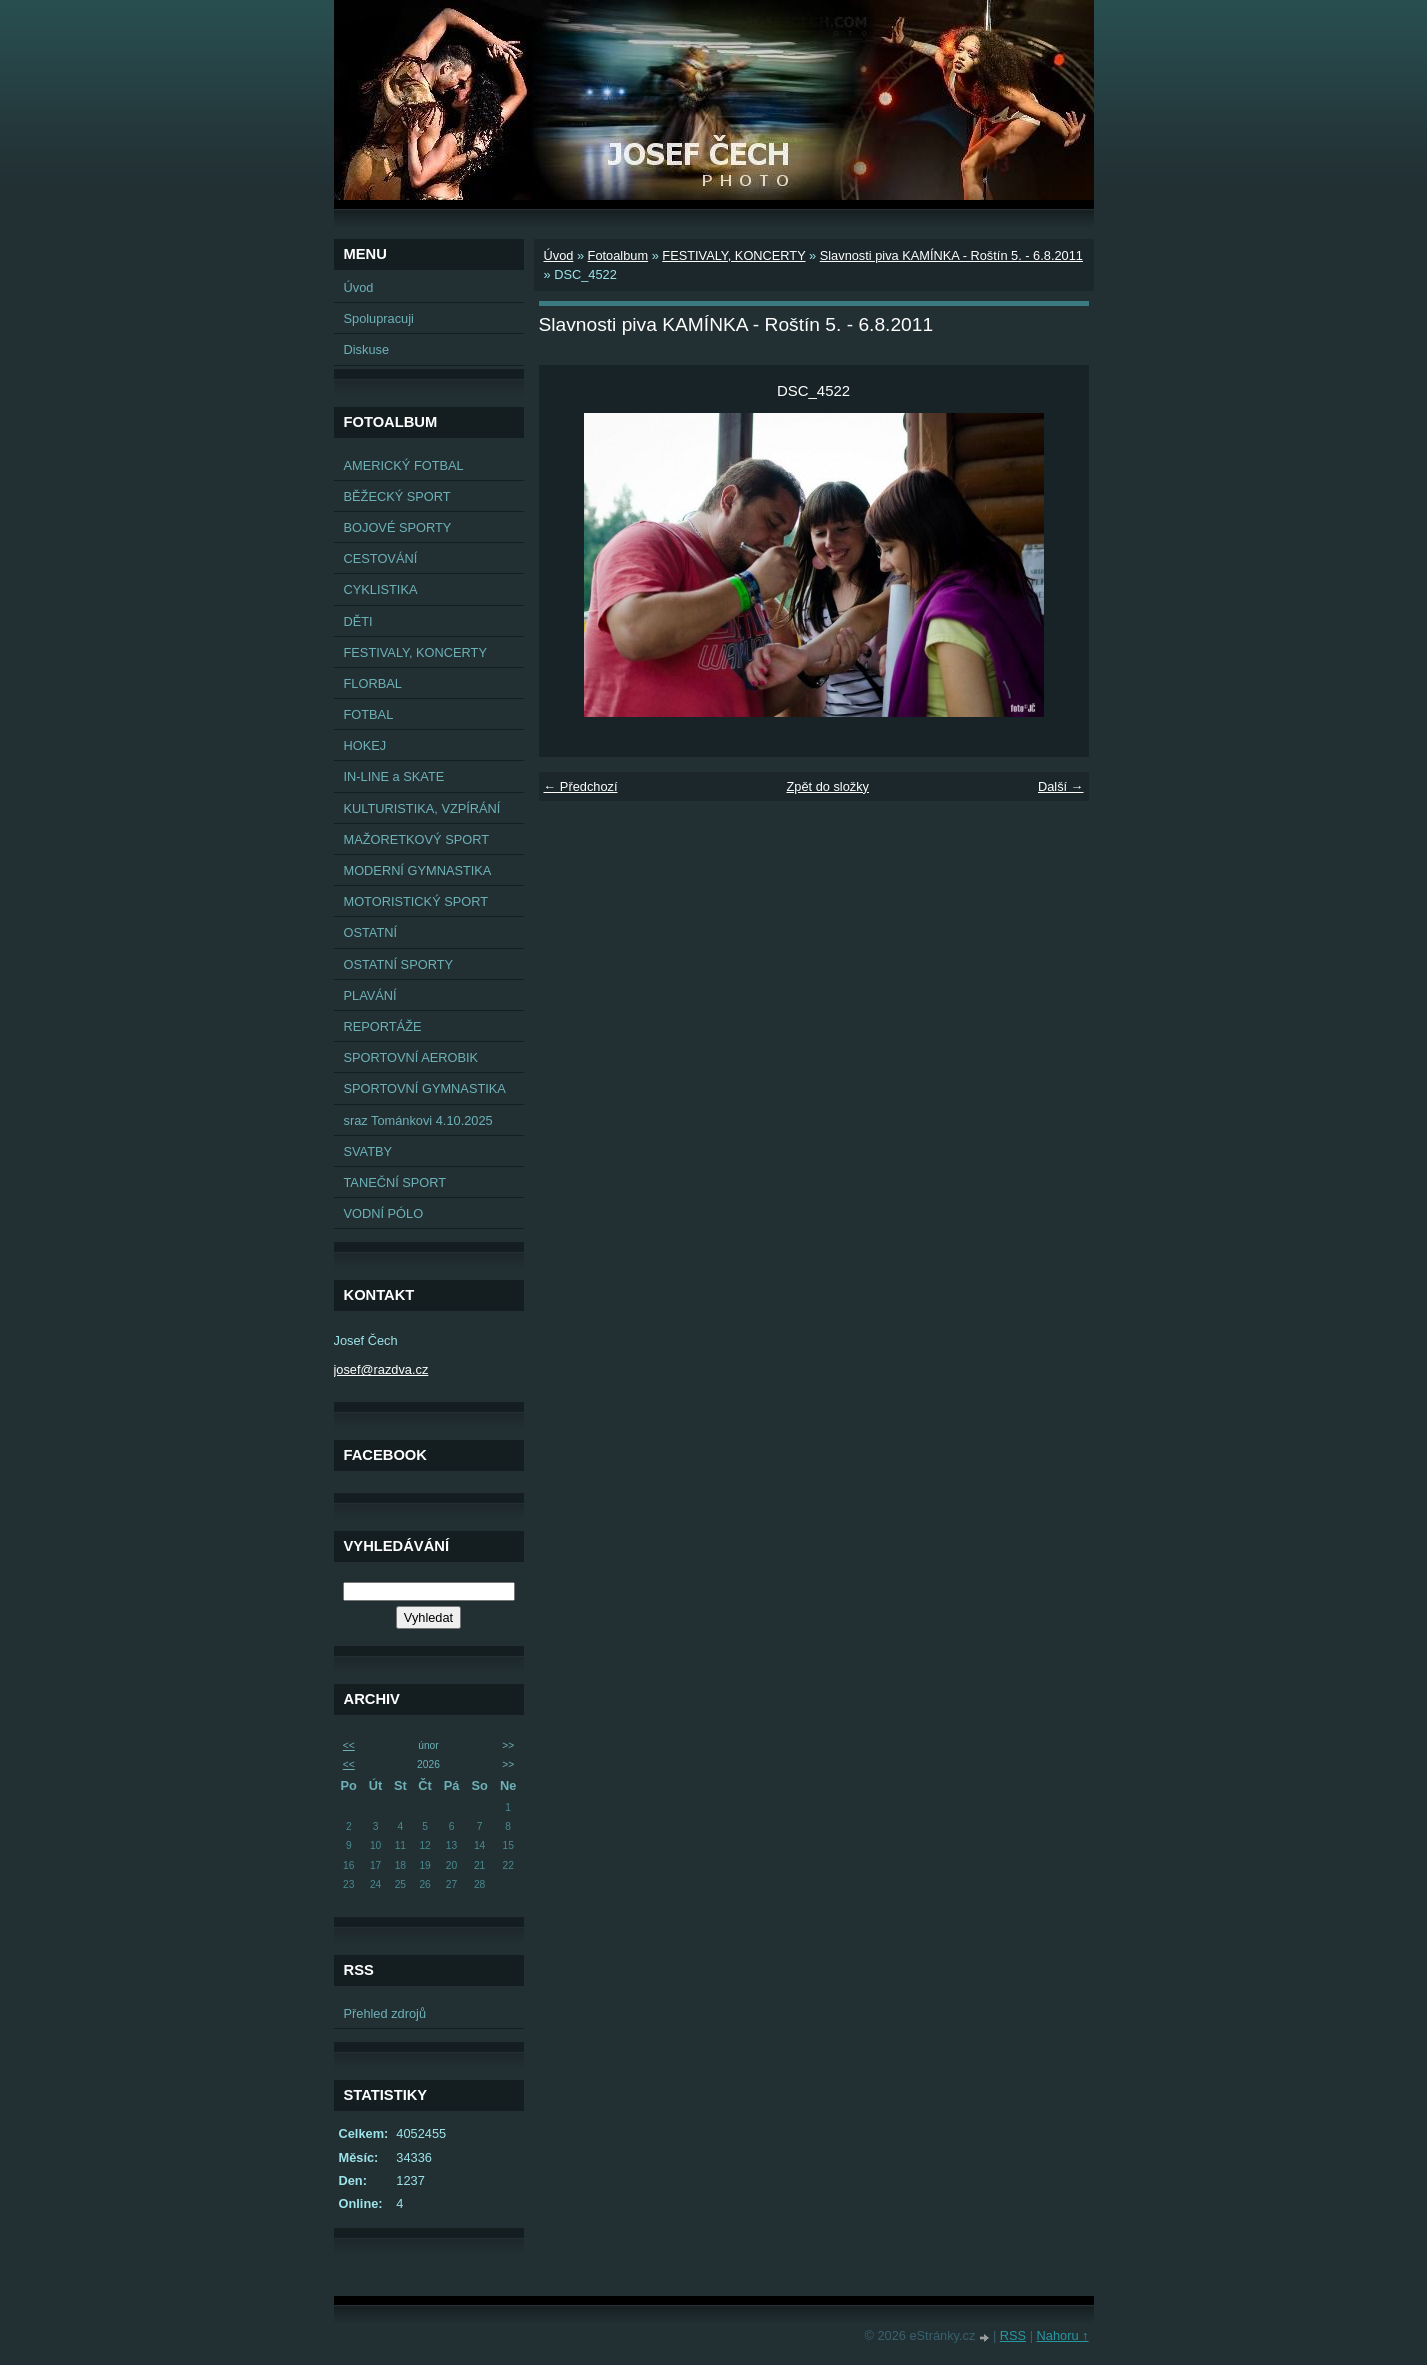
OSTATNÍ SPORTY (399, 964)
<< (349, 1745)
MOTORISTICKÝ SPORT (416, 901)
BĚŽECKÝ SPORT (397, 496)
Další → (1061, 786)
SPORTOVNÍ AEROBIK (411, 1057)
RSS (1013, 2335)
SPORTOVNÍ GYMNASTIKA (425, 1088)
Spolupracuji (379, 318)
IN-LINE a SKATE (394, 776)
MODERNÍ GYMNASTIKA (418, 870)
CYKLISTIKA (381, 589)
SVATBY (368, 1151)
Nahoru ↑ (1063, 2335)
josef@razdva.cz (381, 1369)
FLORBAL (373, 683)
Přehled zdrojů (385, 2013)
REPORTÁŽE (383, 1026)
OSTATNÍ (371, 932)
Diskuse (367, 349)
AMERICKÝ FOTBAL (404, 465)
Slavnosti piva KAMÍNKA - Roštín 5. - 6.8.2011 (951, 255)
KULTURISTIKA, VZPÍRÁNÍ (422, 808)
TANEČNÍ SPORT (395, 1182)
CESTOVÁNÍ (381, 558)
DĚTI (358, 621)
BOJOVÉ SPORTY (398, 527)
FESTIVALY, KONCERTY (415, 652)
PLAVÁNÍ (370, 995)
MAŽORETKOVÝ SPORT (417, 839)
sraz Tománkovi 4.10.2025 (418, 1120)
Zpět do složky (827, 786)
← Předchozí (581, 786)
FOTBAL (369, 714)
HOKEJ (365, 745)
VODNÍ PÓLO (384, 1213)
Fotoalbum (618, 255)
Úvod (359, 287)
